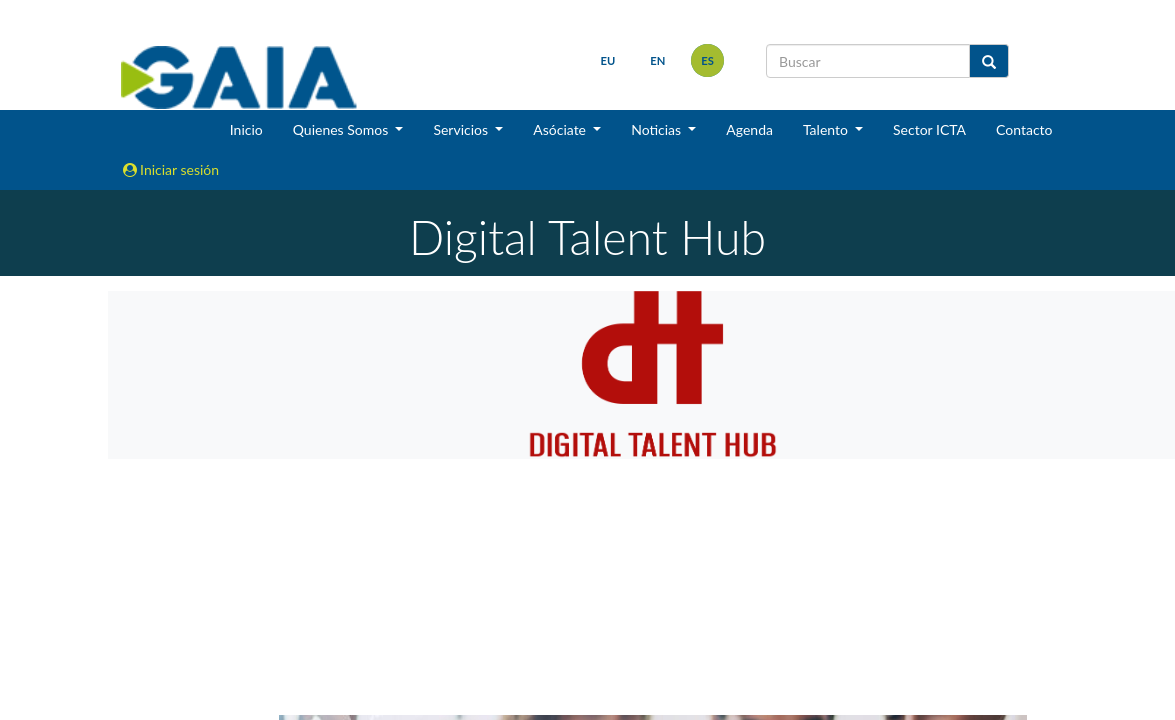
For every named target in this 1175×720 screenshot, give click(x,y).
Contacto (1024, 129)
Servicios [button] (462, 129)
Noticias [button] (658, 129)
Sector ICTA (929, 129)
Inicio (246, 129)
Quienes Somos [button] (342, 129)
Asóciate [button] (561, 129)
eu (608, 60)
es (707, 60)
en (657, 60)
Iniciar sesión (171, 169)
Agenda (749, 129)
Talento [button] (827, 129)
